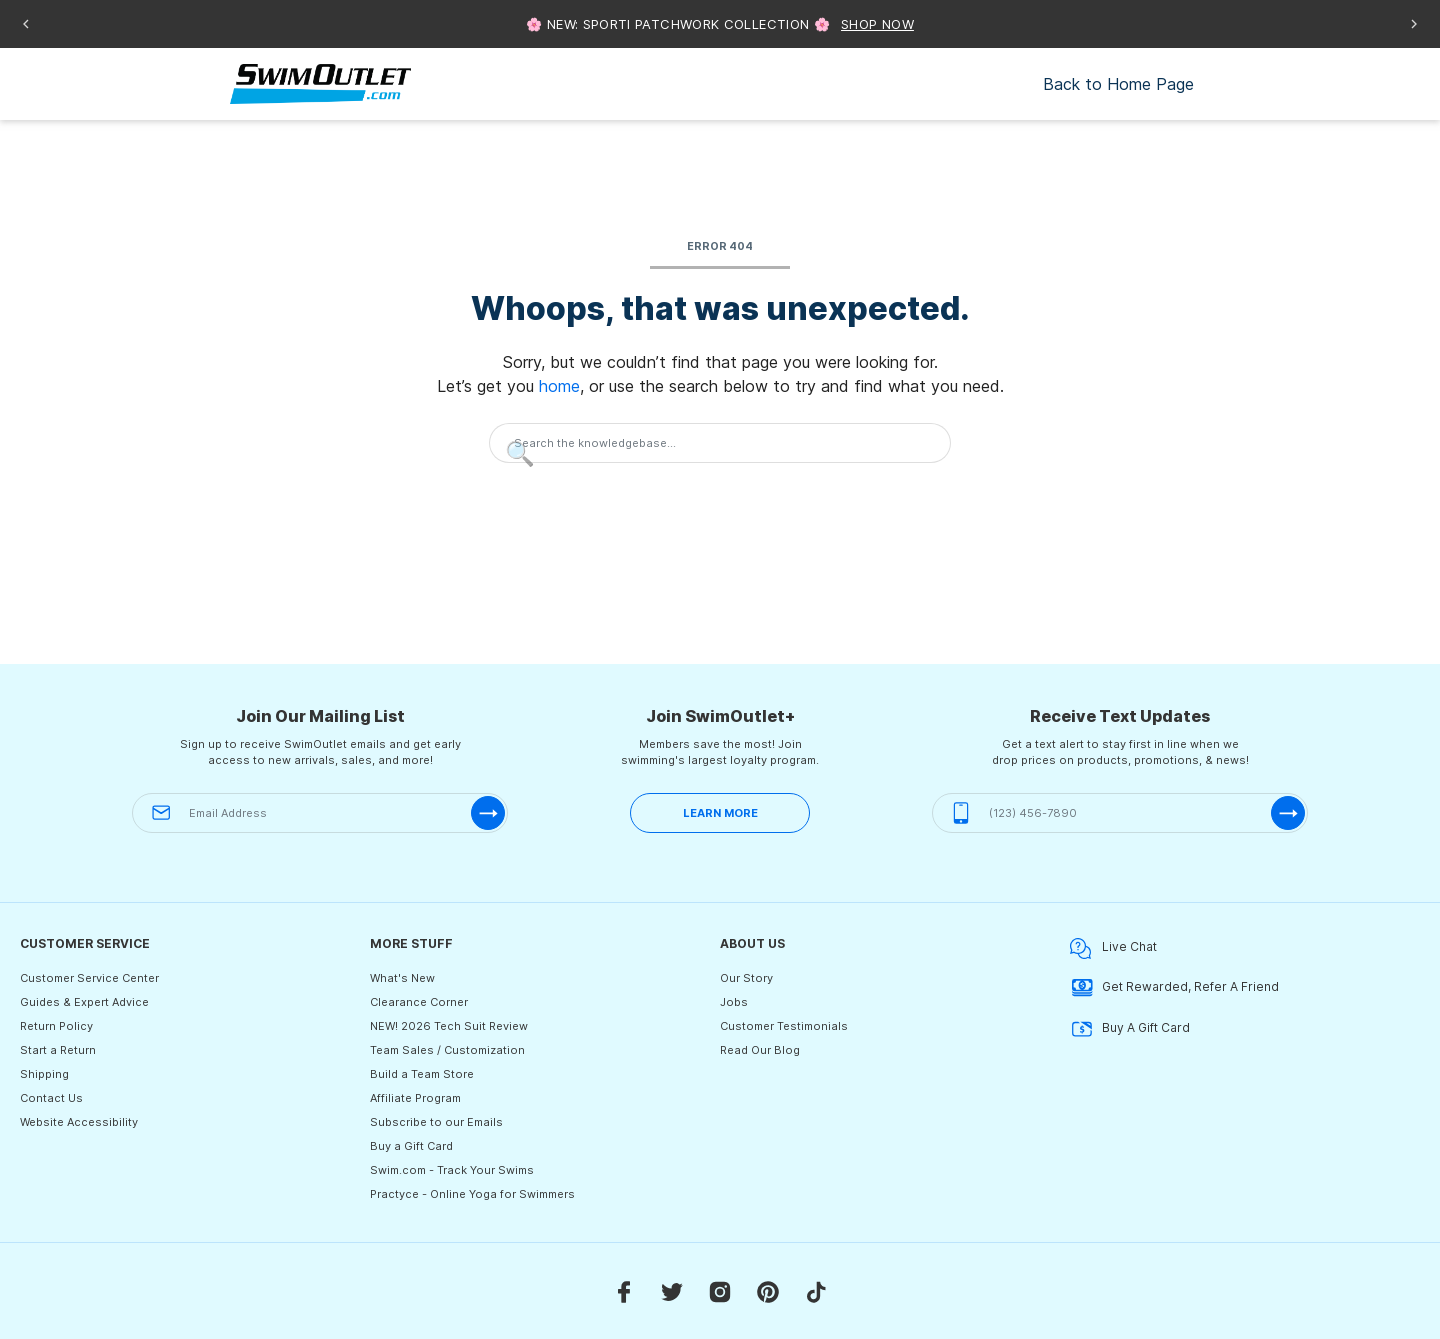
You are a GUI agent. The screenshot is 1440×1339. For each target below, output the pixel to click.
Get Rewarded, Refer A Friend (1174, 987)
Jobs (734, 1002)
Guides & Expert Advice (84, 1002)
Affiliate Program (415, 1098)
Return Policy (56, 1026)
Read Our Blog (760, 1050)
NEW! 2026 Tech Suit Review (449, 1026)
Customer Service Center (89, 978)
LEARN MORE (720, 813)
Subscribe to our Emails (436, 1122)
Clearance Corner (419, 1002)
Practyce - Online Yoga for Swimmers (472, 1194)
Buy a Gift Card (411, 1146)
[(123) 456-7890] (1120, 813)
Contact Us (51, 1098)
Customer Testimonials (784, 1026)
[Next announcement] (1414, 24)
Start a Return (58, 1050)
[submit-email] (488, 813)
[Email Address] (320, 813)
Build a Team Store (422, 1074)
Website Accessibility (79, 1122)
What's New (402, 978)
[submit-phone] (1288, 813)
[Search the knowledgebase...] (720, 443)
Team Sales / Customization (447, 1050)
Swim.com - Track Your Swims (452, 1170)
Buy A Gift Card (1130, 1028)
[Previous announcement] (26, 24)
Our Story (746, 978)
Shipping (44, 1074)
